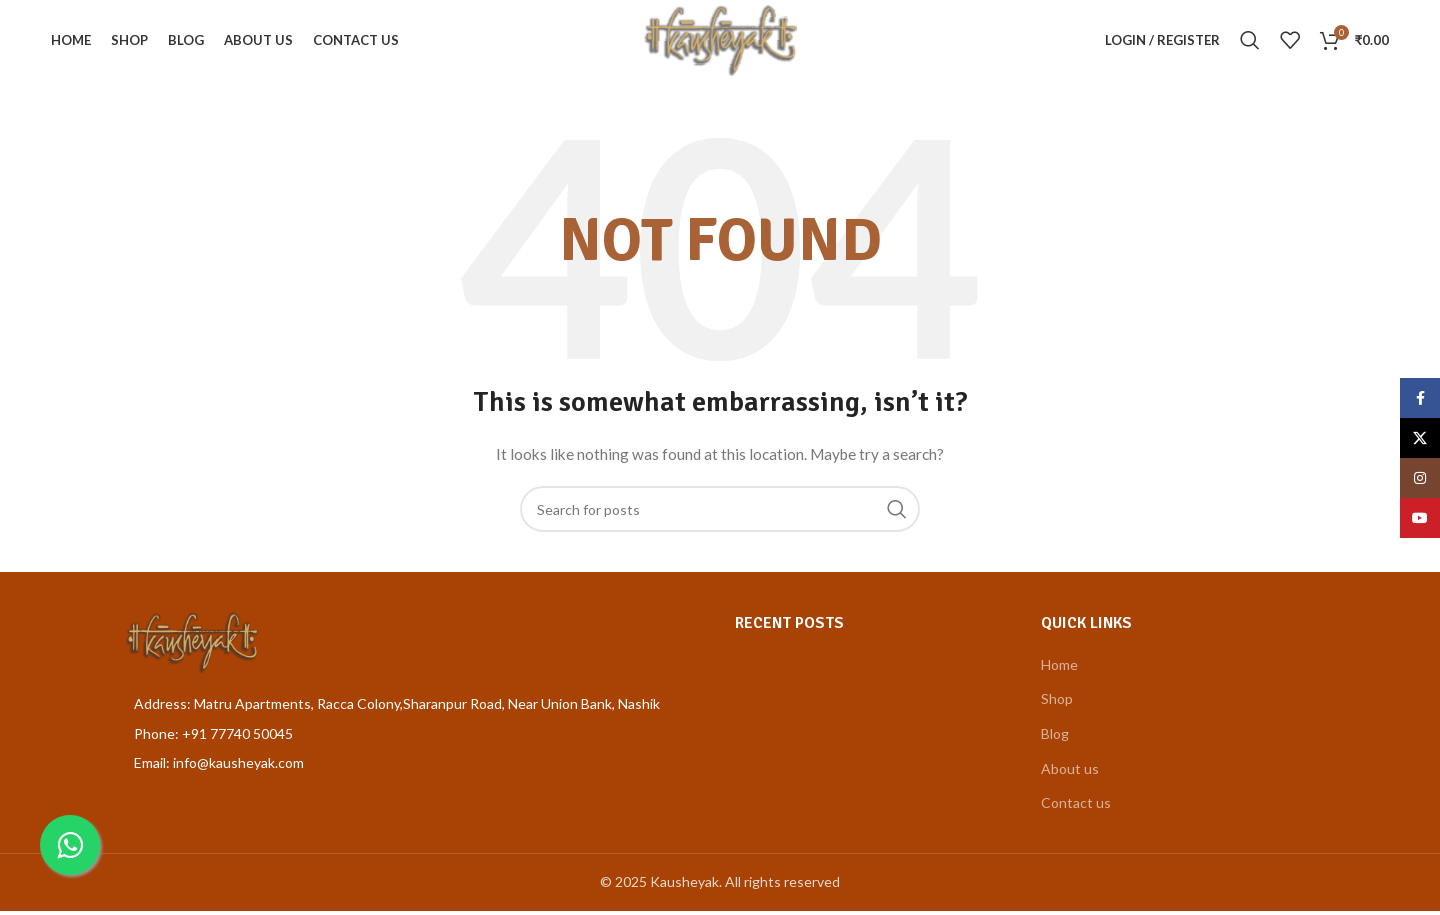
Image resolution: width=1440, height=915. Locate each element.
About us (1070, 772)
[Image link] (191, 645)
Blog (1055, 737)
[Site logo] (720, 40)
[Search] (1249, 43)
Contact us (1076, 807)
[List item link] (414, 738)
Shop (1057, 703)
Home (1059, 668)
